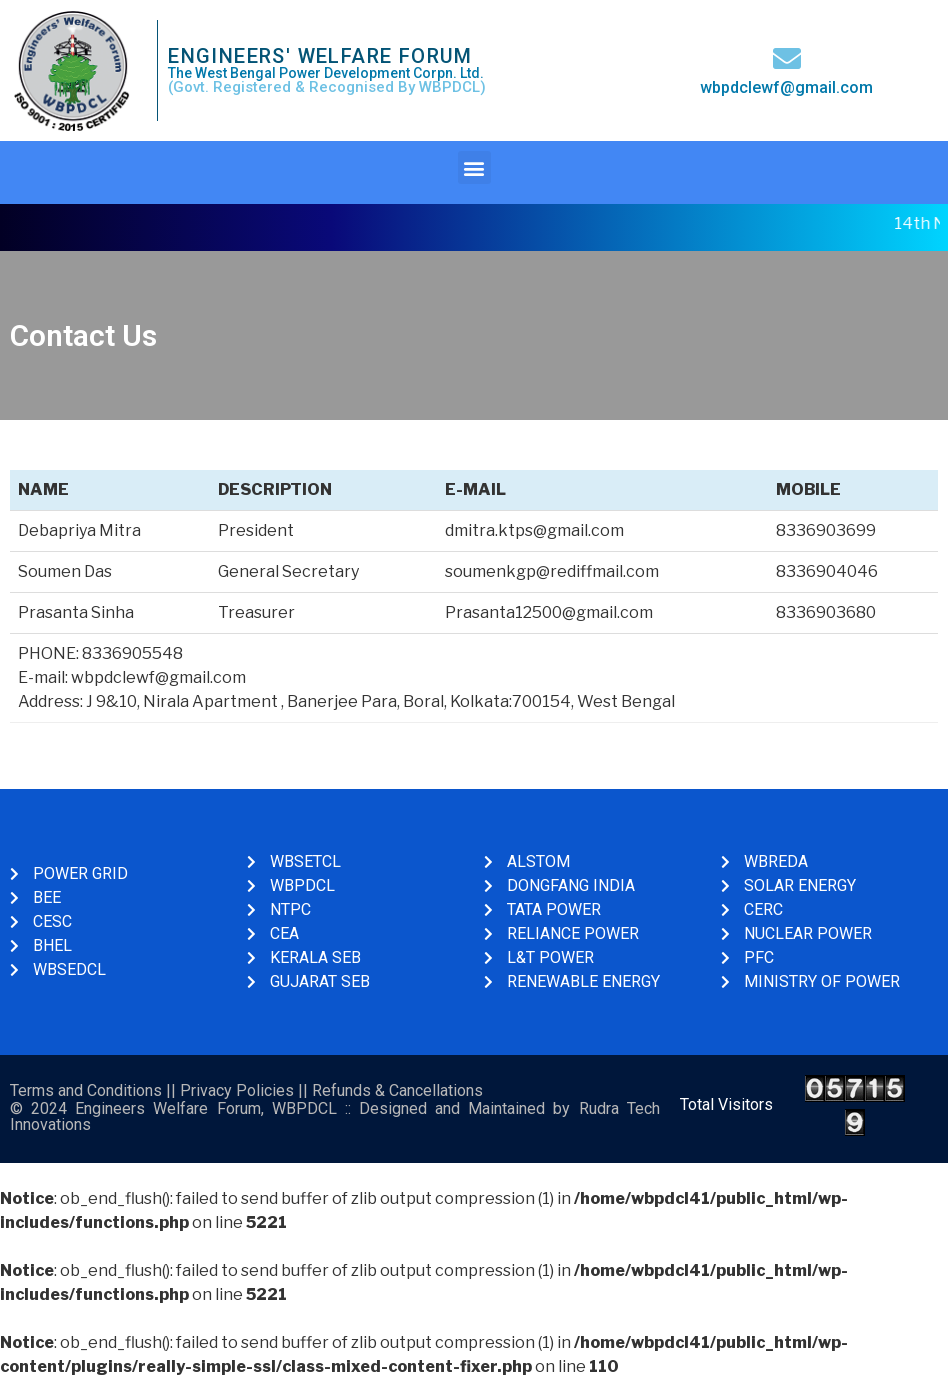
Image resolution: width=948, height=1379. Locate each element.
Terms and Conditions (86, 1090)
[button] (474, 167)
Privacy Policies (237, 1090)
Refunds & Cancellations (397, 1090)
